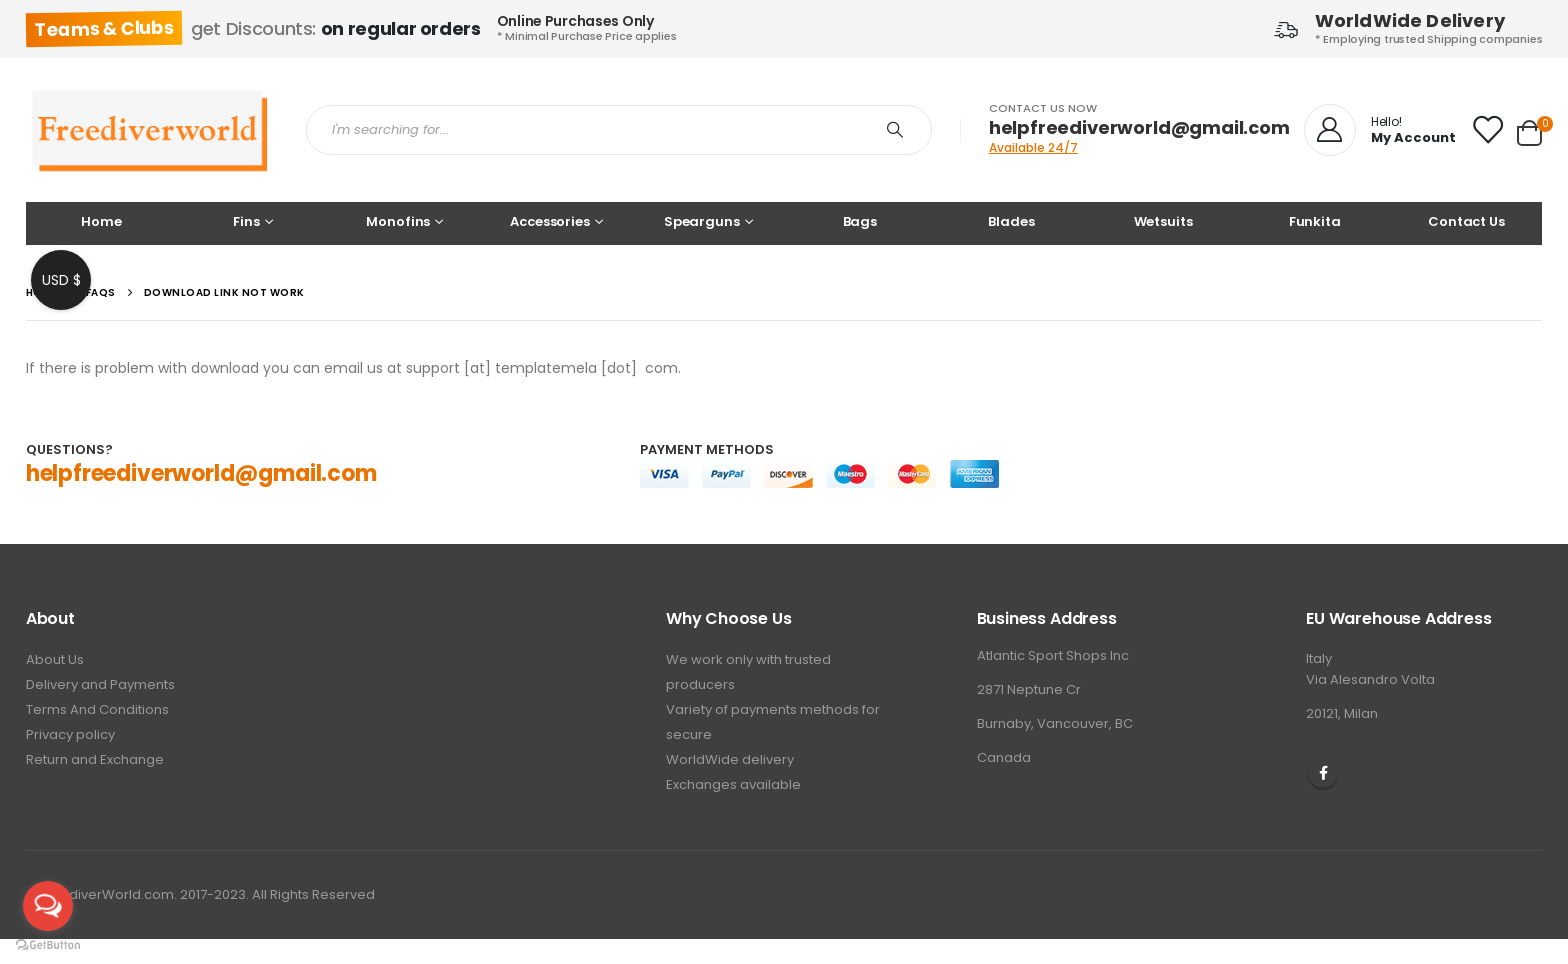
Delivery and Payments (100, 684)
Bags (860, 221)
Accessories (550, 221)
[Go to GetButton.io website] (48, 944)
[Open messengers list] (48, 906)
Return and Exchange (95, 759)
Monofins (398, 221)
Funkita (1315, 221)
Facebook (1323, 773)
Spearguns (702, 221)
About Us (55, 659)
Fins (246, 221)
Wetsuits (1163, 221)
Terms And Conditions (97, 709)
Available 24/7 (1033, 147)
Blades (1011, 221)
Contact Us (1466, 221)
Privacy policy (70, 734)
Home (101, 221)
